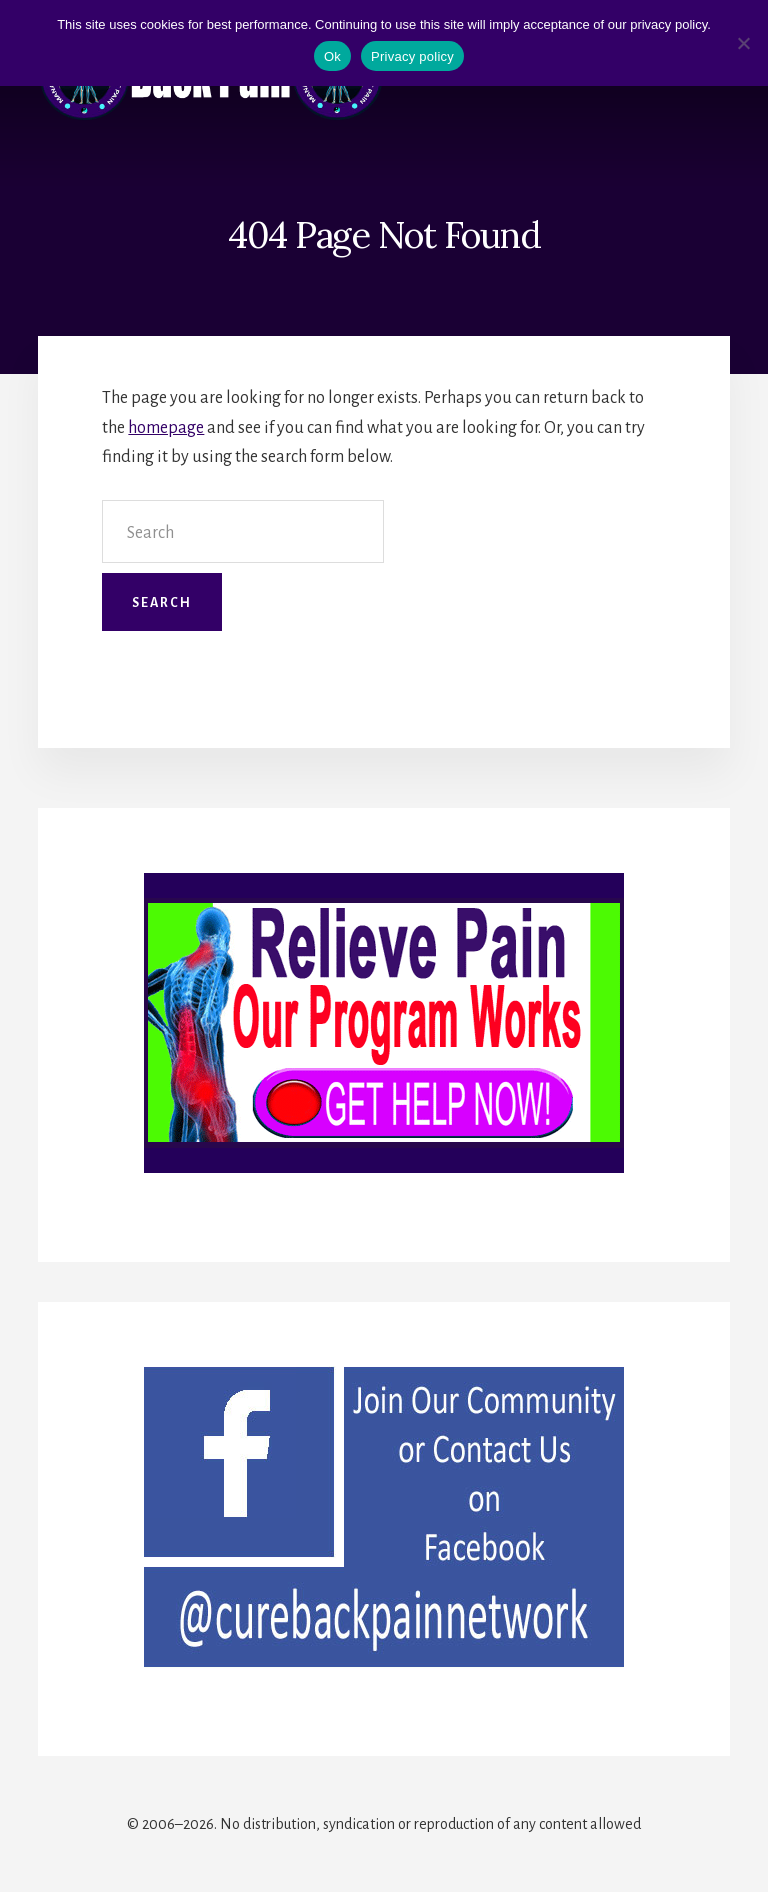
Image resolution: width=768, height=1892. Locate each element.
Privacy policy (412, 56)
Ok (332, 56)
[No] (743, 43)
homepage (166, 428)
